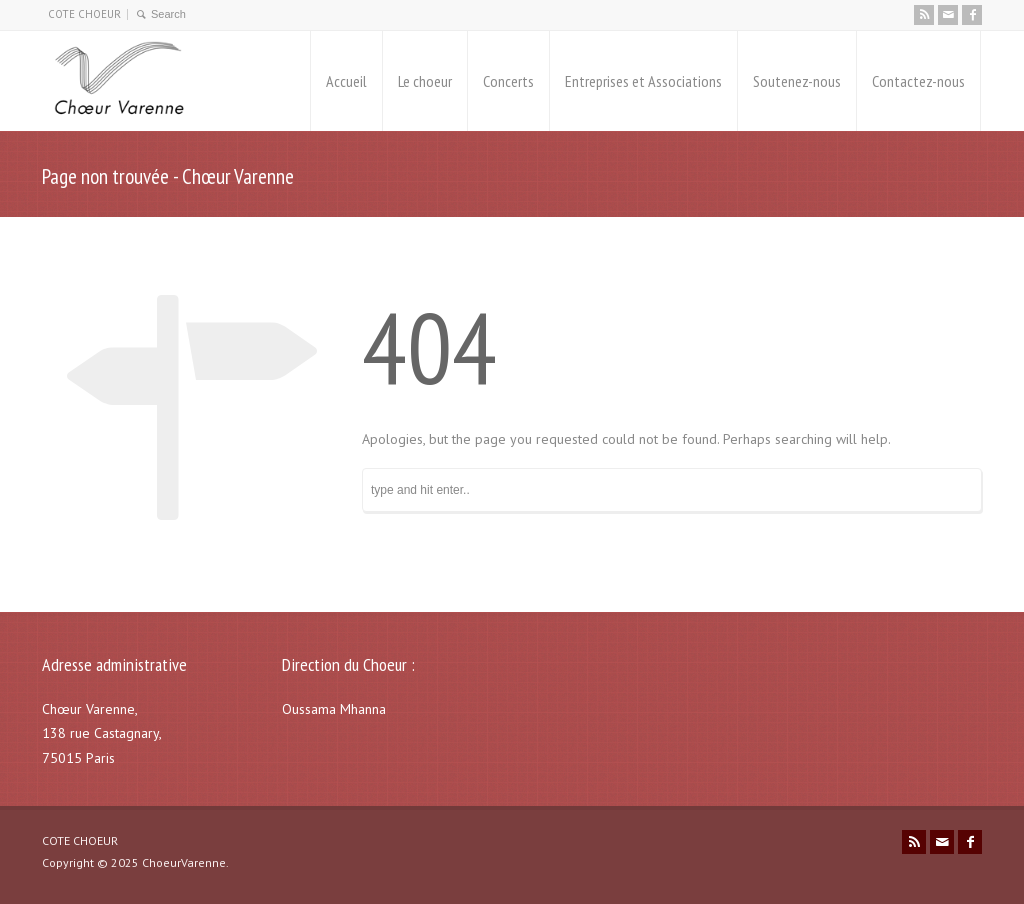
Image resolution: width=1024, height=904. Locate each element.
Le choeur (425, 81)
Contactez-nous (918, 81)
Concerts (508, 81)
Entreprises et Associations (643, 81)
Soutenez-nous (797, 81)
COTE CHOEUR (84, 14)
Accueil (346, 81)
